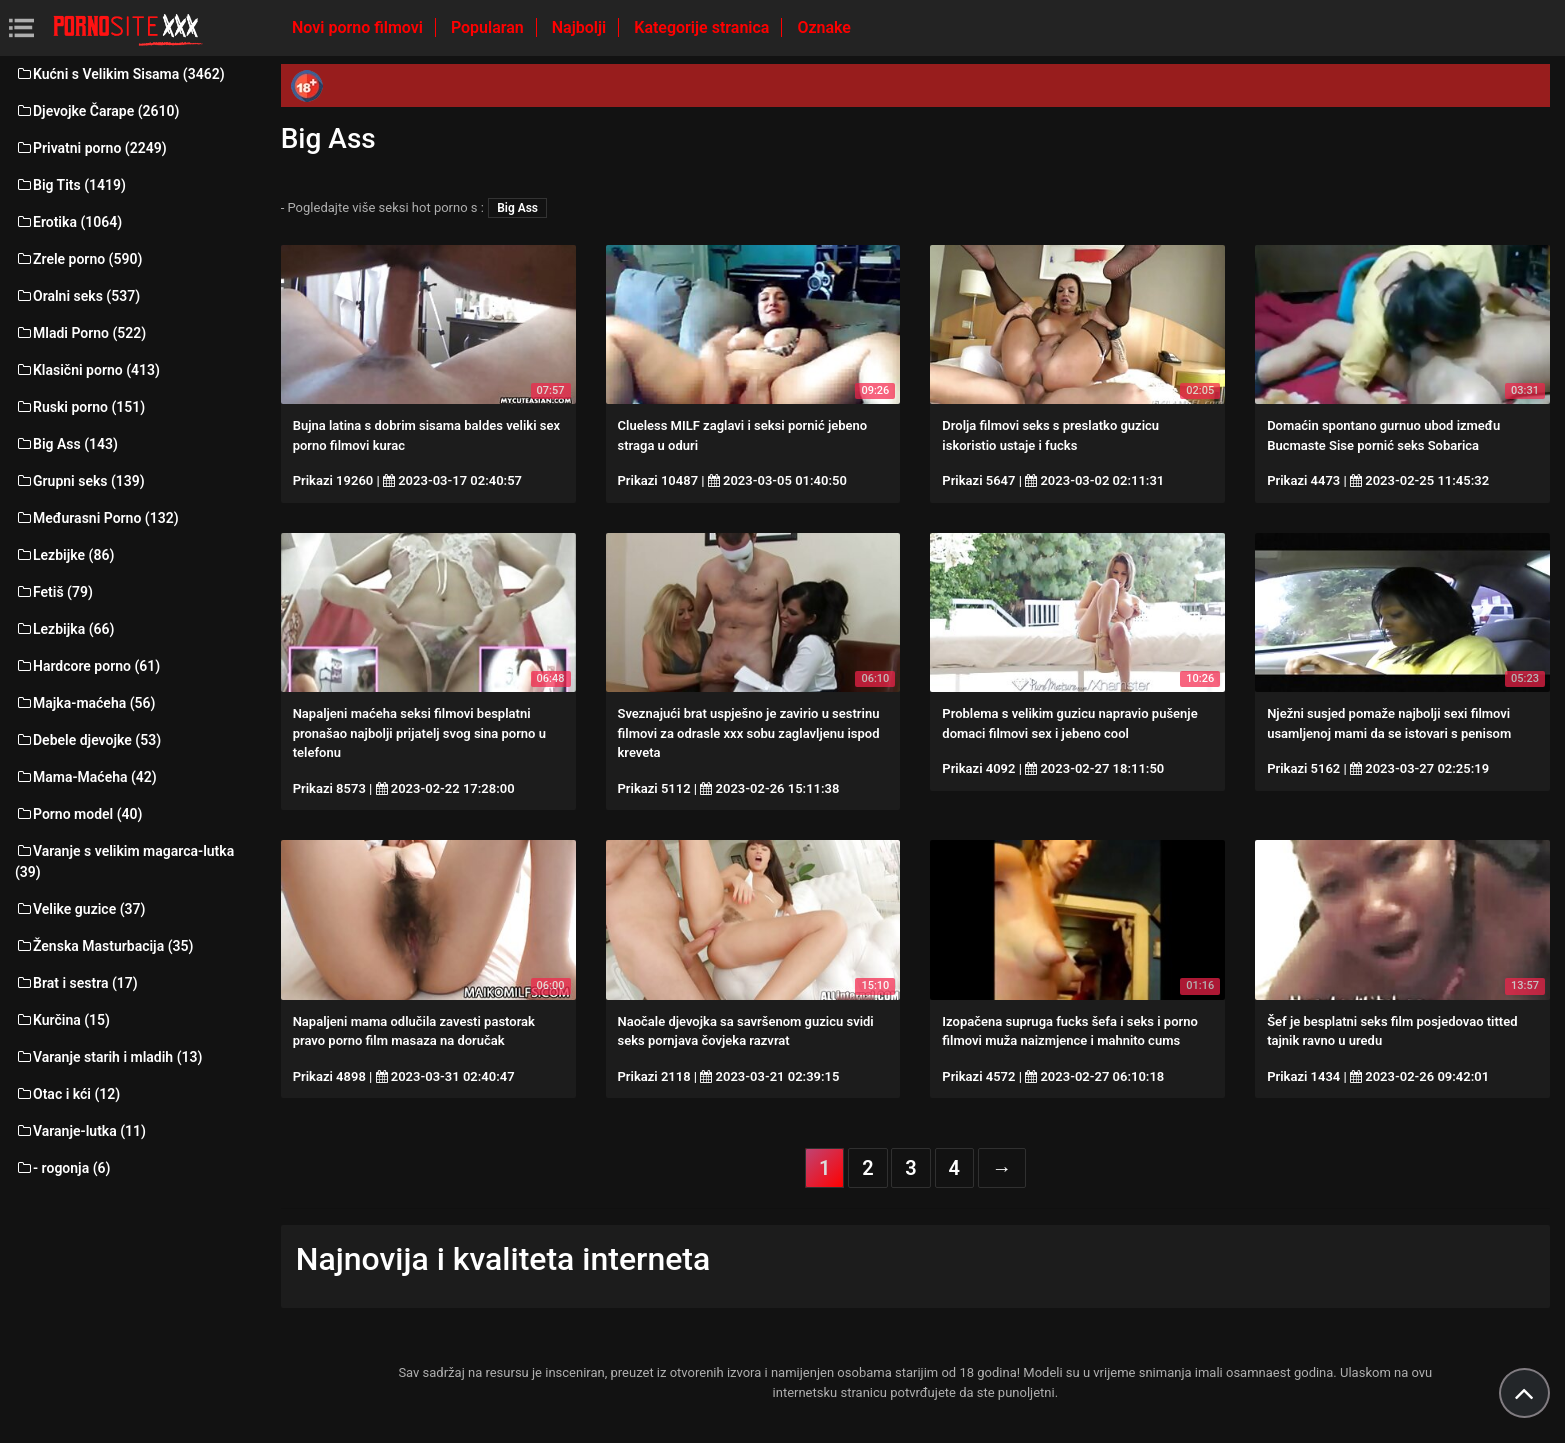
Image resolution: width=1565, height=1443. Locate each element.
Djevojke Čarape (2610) (97, 111)
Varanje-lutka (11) (80, 1131)
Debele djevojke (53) (88, 740)
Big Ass (517, 208)
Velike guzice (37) (80, 909)
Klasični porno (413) (87, 370)
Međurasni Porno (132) (97, 518)
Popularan (489, 27)
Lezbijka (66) (64, 629)
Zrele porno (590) (78, 259)
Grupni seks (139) (80, 481)
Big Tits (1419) (70, 185)
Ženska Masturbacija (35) (104, 946)
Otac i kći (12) (67, 1094)
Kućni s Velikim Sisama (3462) (120, 74)
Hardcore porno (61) (87, 666)
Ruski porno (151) (80, 407)
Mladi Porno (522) (80, 333)
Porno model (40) (78, 814)
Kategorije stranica (703, 27)
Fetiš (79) (54, 592)
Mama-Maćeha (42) (86, 777)
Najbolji (581, 27)
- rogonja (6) (62, 1168)
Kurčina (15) (62, 1020)
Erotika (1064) (68, 222)
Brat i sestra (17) (76, 983)
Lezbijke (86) (64, 555)
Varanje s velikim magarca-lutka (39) (124, 861)
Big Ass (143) (66, 444)
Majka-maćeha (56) (85, 703)
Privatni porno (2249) (91, 148)
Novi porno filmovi (359, 27)
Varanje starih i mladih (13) (108, 1057)
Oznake (824, 27)
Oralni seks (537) (77, 296)
